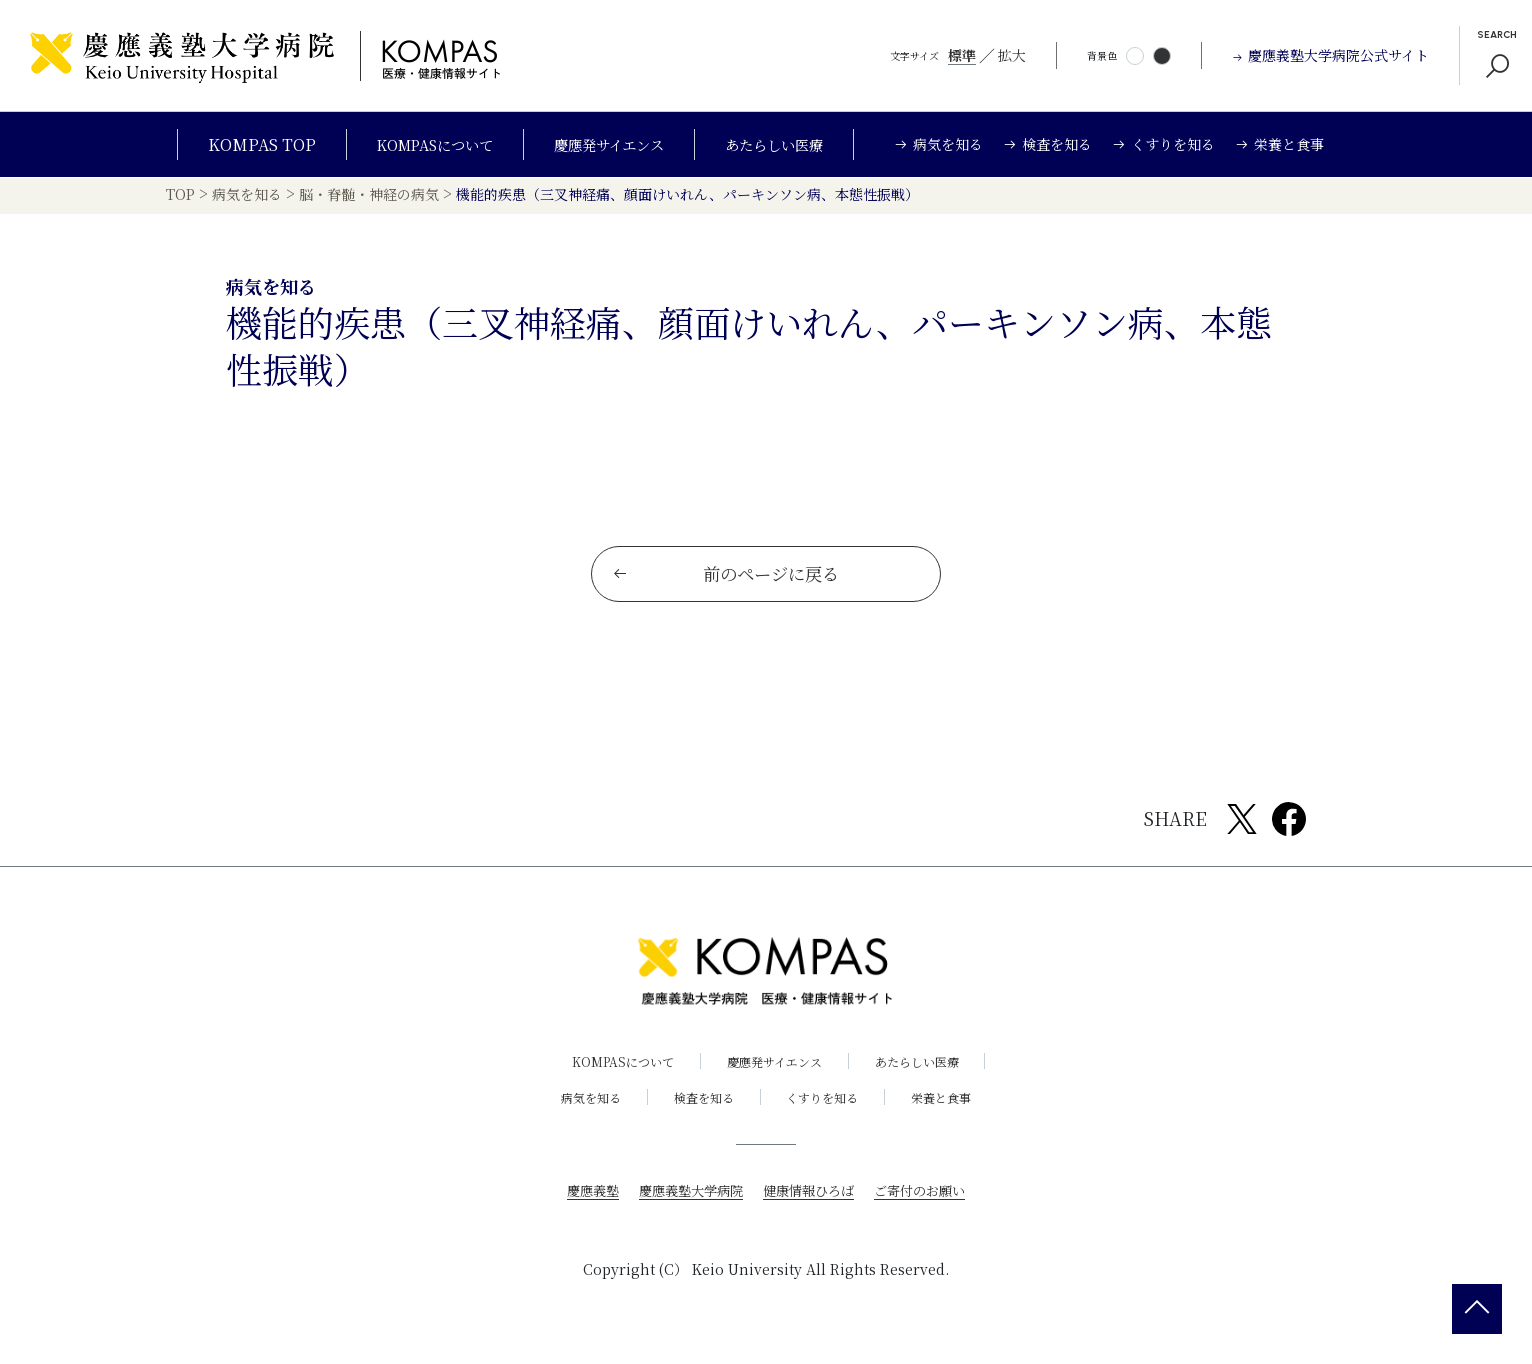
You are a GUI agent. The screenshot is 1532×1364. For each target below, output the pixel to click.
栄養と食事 (954, 1109)
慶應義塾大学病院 (686, 1202)
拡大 (1012, 55)
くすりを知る (827, 1109)
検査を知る (700, 1109)
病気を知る (579, 1109)
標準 (962, 55)
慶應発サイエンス (611, 144)
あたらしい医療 (791, 144)
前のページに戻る (727, 585)
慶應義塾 (582, 1202)
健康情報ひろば (811, 1202)
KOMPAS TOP (238, 144)
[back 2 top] (1477, 1309)
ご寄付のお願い (929, 1202)
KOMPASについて (420, 144)
